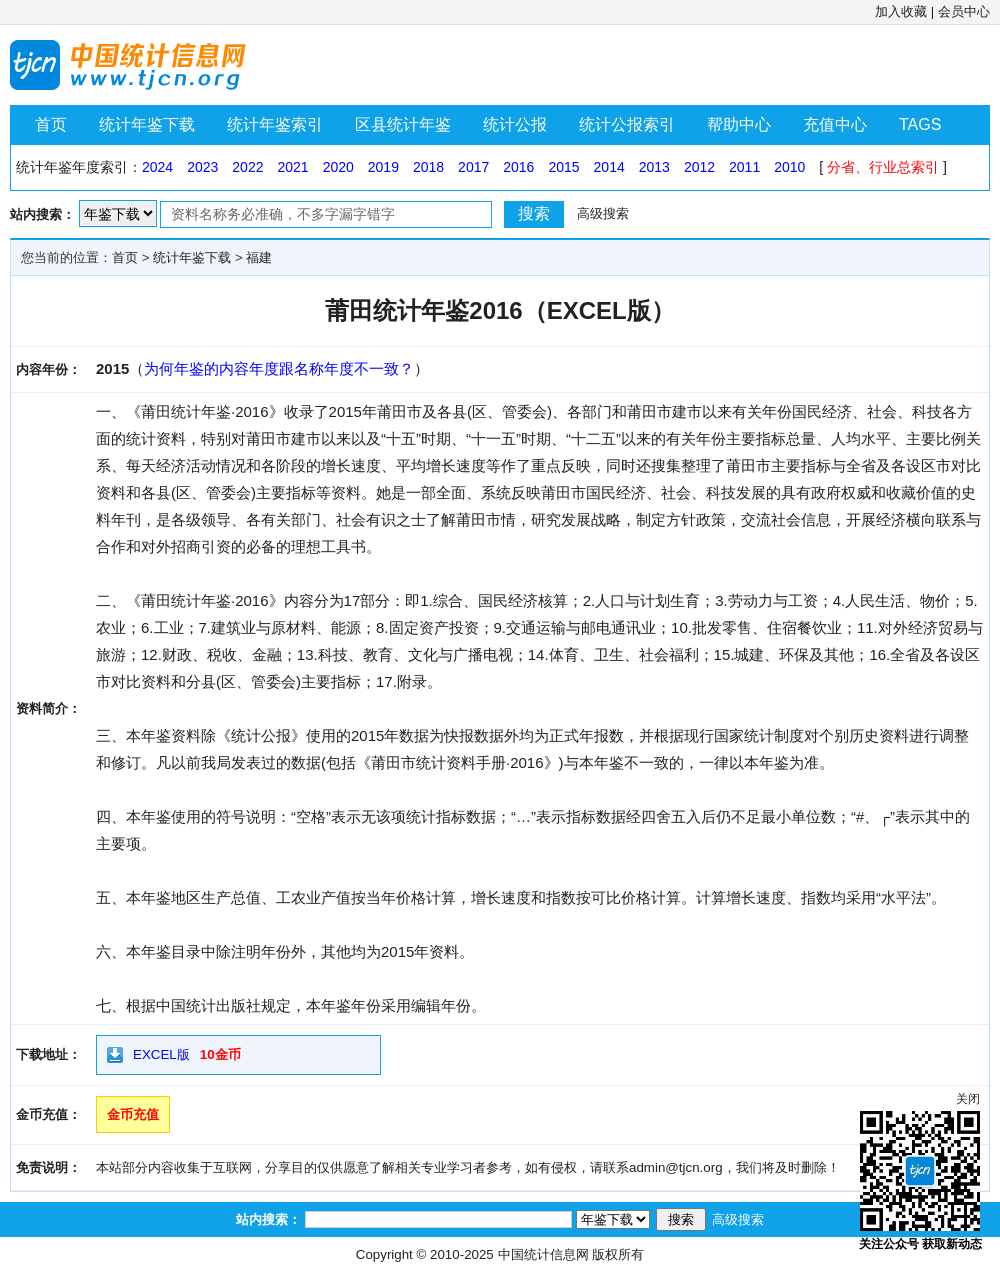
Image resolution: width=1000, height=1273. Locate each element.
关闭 (968, 1099)
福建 (259, 257)
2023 (202, 167)
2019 (383, 167)
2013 (654, 167)
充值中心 (835, 124)
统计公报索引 (627, 124)
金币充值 (133, 1114)
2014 (609, 167)
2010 (789, 167)
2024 (157, 167)
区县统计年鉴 (403, 124)
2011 (744, 167)
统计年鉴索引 (275, 124)
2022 (247, 167)
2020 (338, 167)
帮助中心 (739, 124)
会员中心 (964, 11)
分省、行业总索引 (883, 167)
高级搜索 (603, 213)
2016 (518, 167)
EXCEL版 (161, 1054)
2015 (563, 167)
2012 (699, 167)
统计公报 (515, 124)
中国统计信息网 (543, 1254)
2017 (473, 167)
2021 (292, 167)
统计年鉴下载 (147, 124)
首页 (51, 124)
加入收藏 (901, 11)
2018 (428, 167)
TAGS (920, 124)
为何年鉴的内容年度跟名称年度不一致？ (279, 368)
